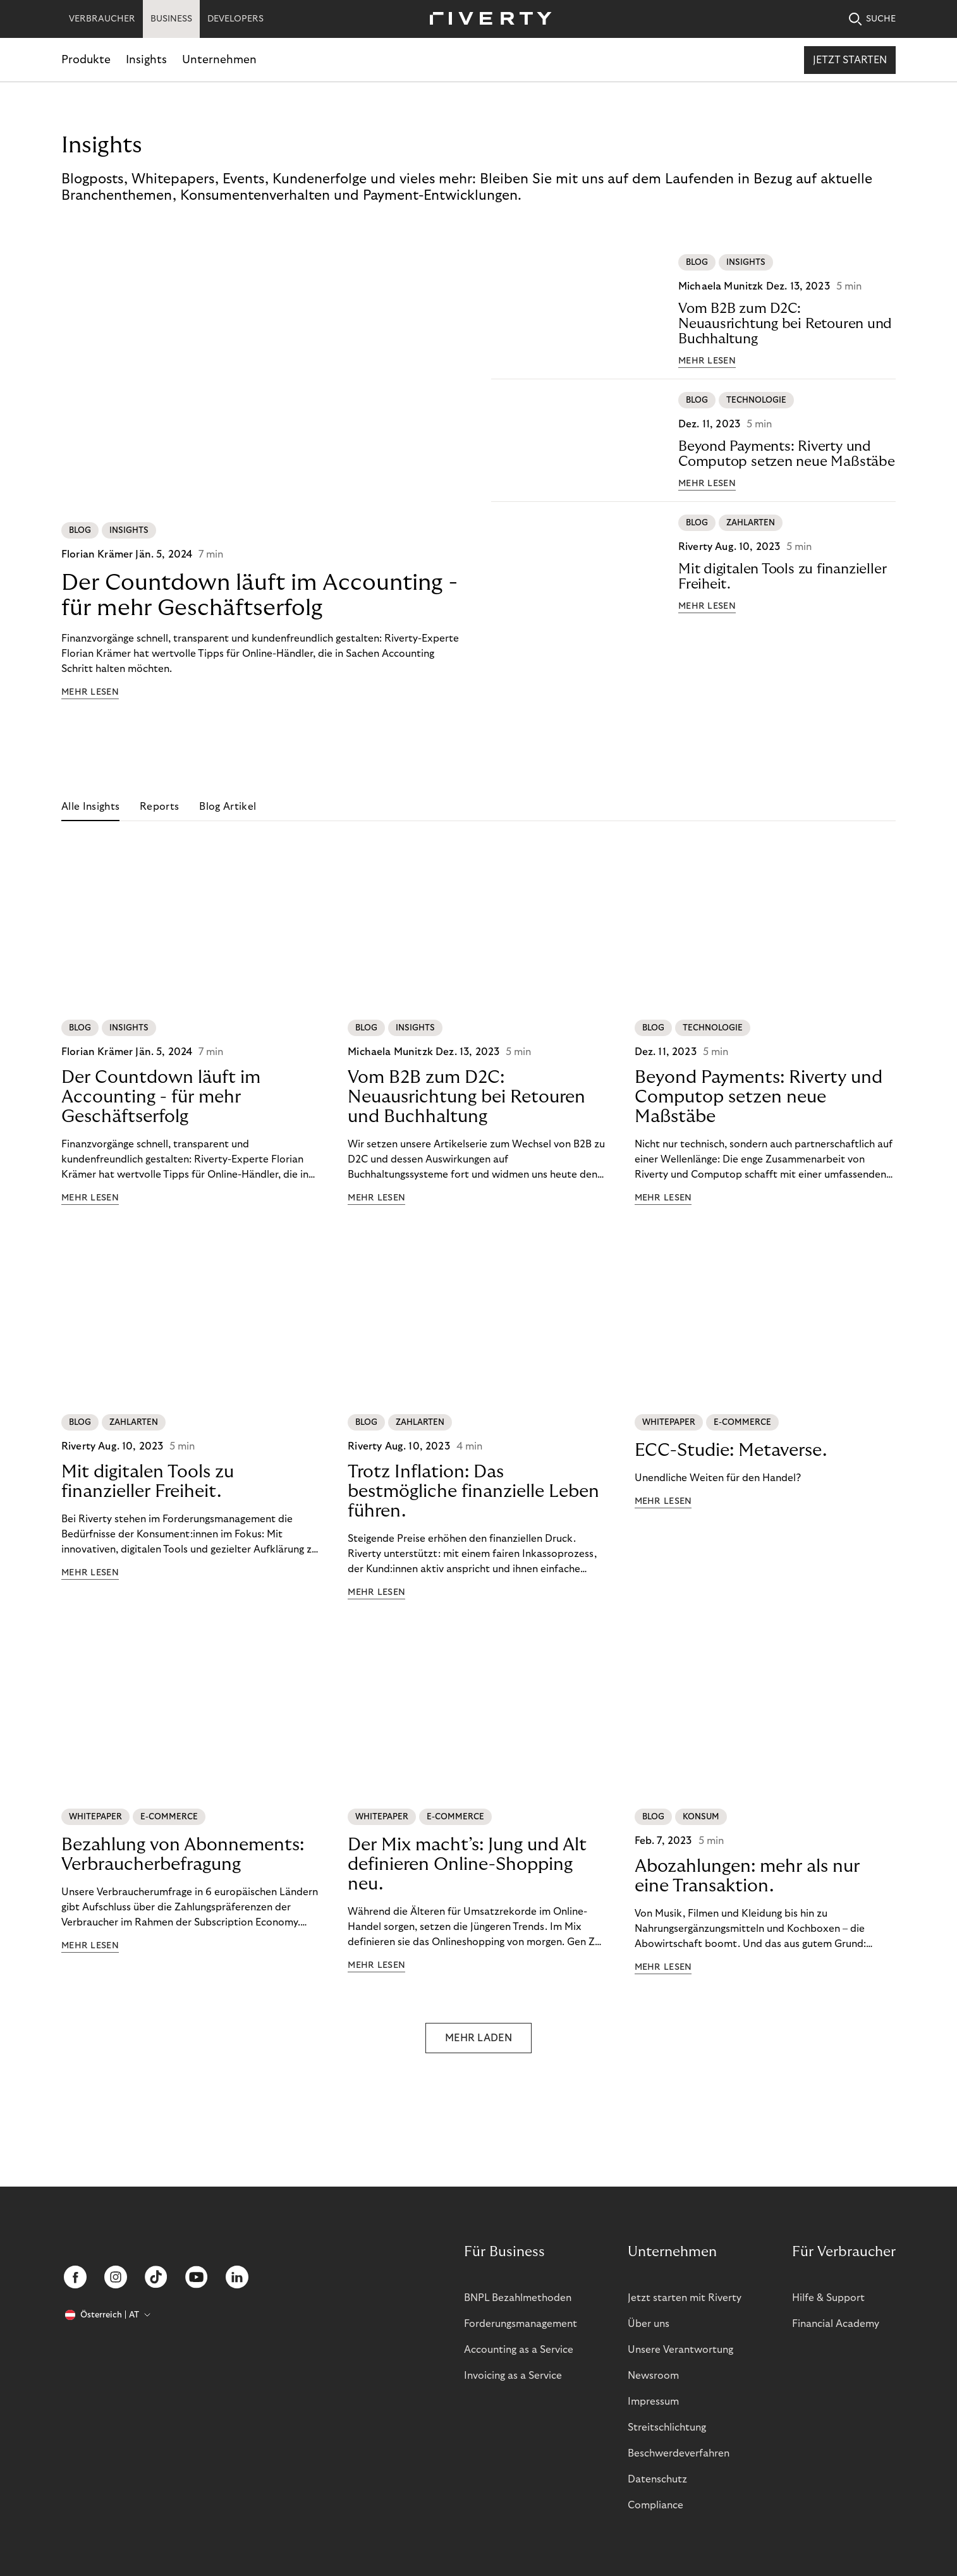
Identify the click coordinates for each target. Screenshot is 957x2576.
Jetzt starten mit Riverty (684, 2298)
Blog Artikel (227, 807)
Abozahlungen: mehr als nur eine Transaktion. (747, 1876)
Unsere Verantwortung (680, 2350)
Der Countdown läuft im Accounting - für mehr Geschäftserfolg (259, 595)
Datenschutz (657, 2479)
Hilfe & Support (828, 2298)
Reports (159, 807)
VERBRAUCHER (102, 19)
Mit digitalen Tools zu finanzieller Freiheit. (782, 576)
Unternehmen (219, 60)
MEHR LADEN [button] (478, 2038)
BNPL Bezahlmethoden (517, 2298)
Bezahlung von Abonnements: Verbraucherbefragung (182, 1855)
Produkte (86, 60)
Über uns (648, 2324)
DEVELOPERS (235, 19)
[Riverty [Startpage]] (486, 19)
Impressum (653, 2401)
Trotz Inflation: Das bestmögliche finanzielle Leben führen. (473, 1491)
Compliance (655, 2505)
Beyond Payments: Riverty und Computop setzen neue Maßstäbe (786, 453)
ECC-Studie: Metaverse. (731, 1450)
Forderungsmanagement (520, 2324)
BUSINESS (171, 19)
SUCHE (872, 19)
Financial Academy (835, 2324)
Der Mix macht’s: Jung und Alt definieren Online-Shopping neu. (467, 1864)
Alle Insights (90, 807)
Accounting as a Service (518, 2350)
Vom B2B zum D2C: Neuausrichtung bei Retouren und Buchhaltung (785, 324)
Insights (146, 60)
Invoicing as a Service (513, 2376)
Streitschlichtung (667, 2427)
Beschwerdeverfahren (678, 2453)
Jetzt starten (850, 60)
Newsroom (653, 2376)
